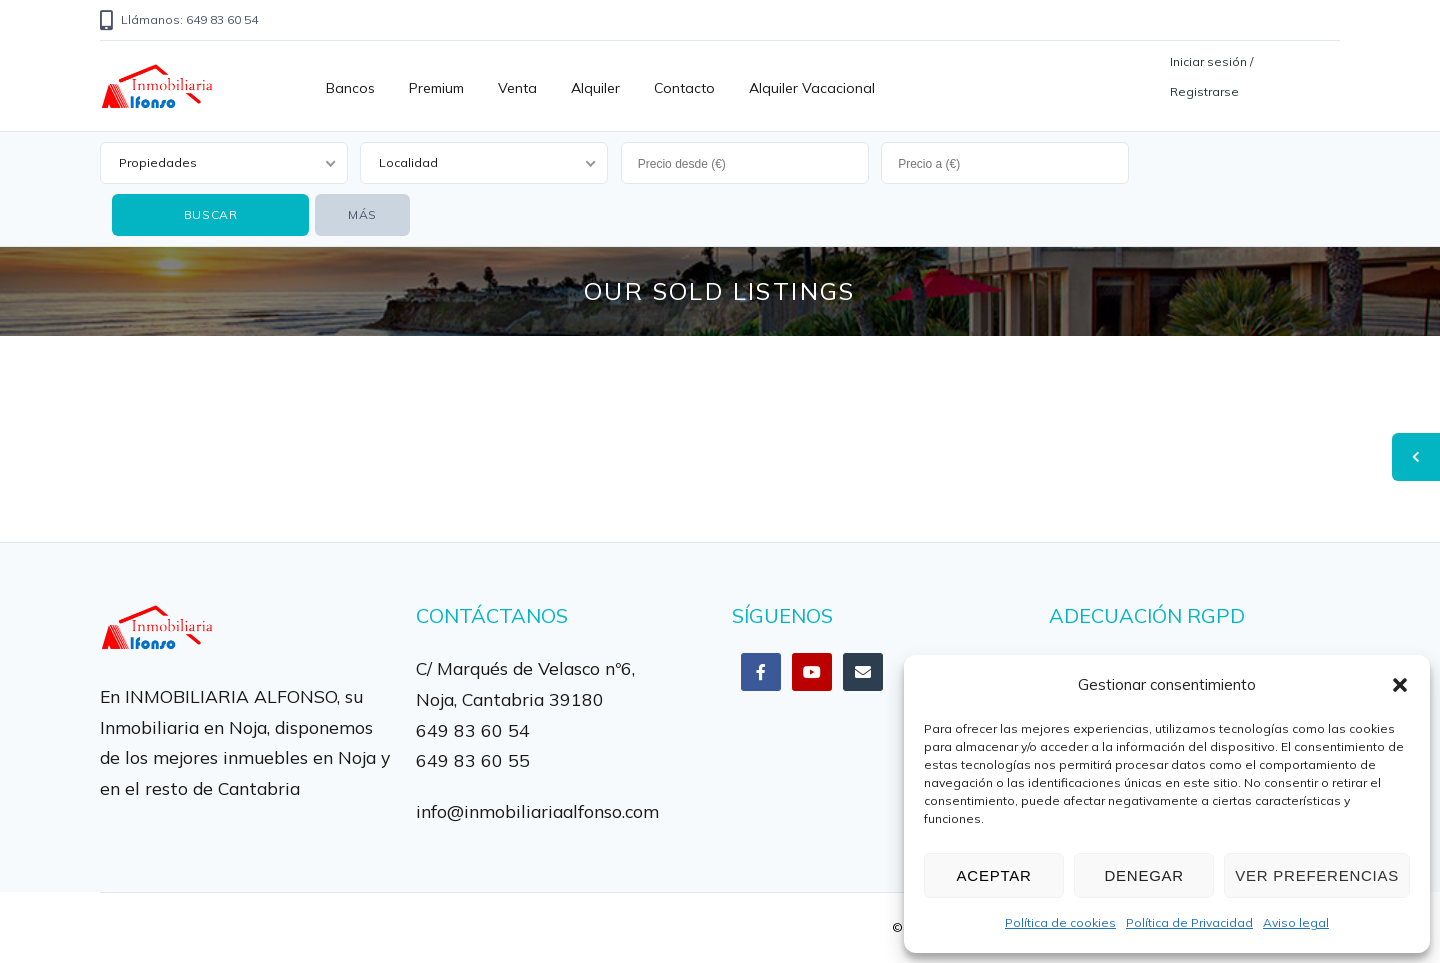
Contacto (684, 88)
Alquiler (595, 88)
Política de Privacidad (1189, 922)
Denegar (1143, 875)
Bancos (350, 88)
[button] (1400, 685)
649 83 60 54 (473, 730)
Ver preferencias (1317, 875)
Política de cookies (1060, 922)
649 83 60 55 (473, 760)
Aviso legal (1296, 922)
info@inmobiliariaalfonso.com (537, 811)
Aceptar (994, 875)
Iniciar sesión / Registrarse (1211, 76)
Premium (436, 88)
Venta (517, 88)
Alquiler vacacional (812, 88)
